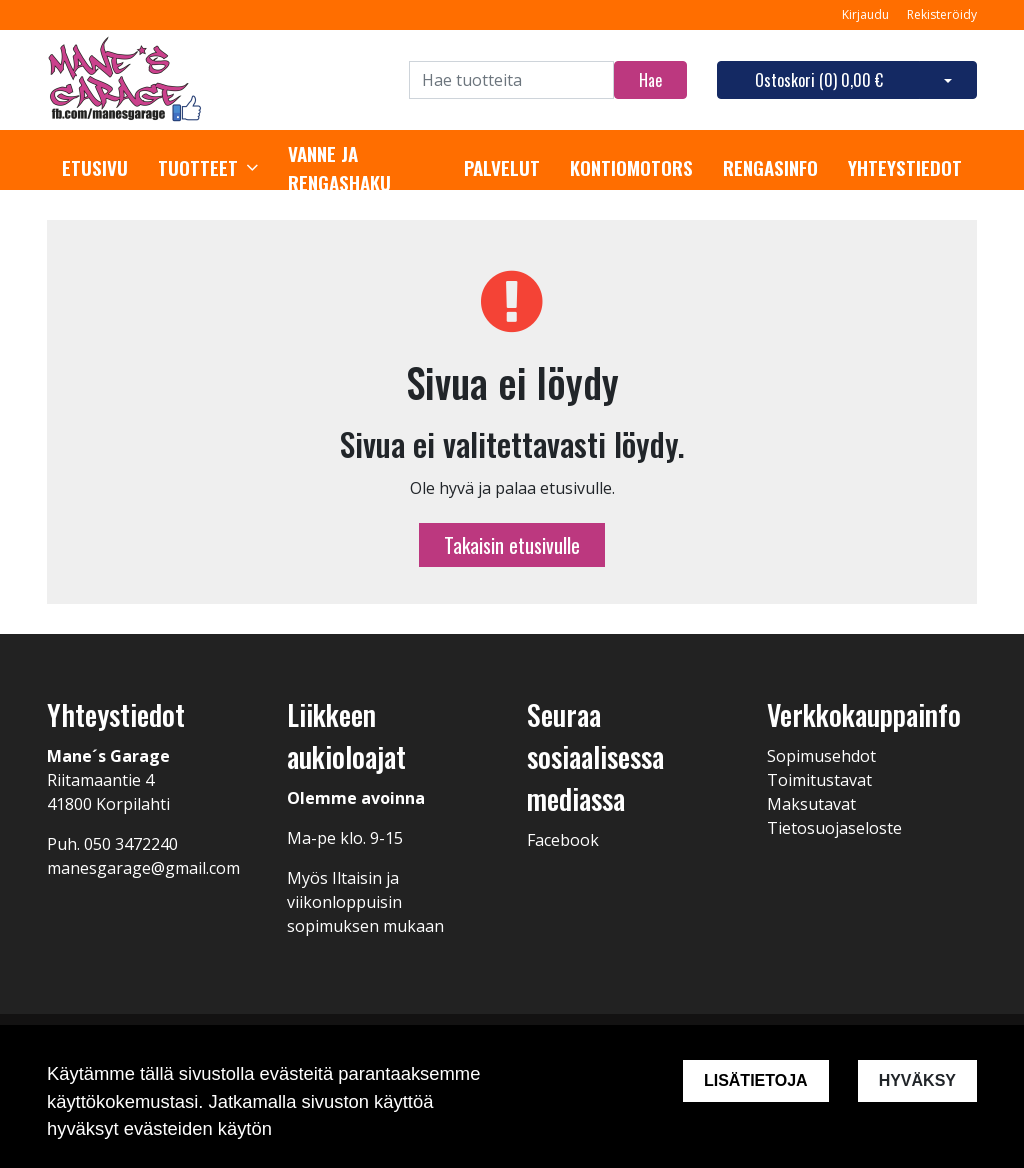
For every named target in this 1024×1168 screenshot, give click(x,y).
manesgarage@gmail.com (143, 868)
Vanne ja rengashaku (339, 168)
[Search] (511, 80)
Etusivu (95, 168)
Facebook (563, 840)
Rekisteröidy (942, 14)
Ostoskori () (819, 80)
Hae (650, 80)
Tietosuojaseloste (834, 828)
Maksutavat (811, 804)
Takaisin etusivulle (512, 545)
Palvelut (502, 168)
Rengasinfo (770, 168)
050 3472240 (131, 844)
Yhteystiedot (905, 168)
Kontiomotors (631, 168)
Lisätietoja (756, 1080)
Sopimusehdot (821, 756)
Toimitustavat (819, 780)
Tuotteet (198, 168)
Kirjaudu (867, 14)
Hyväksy (917, 1080)
